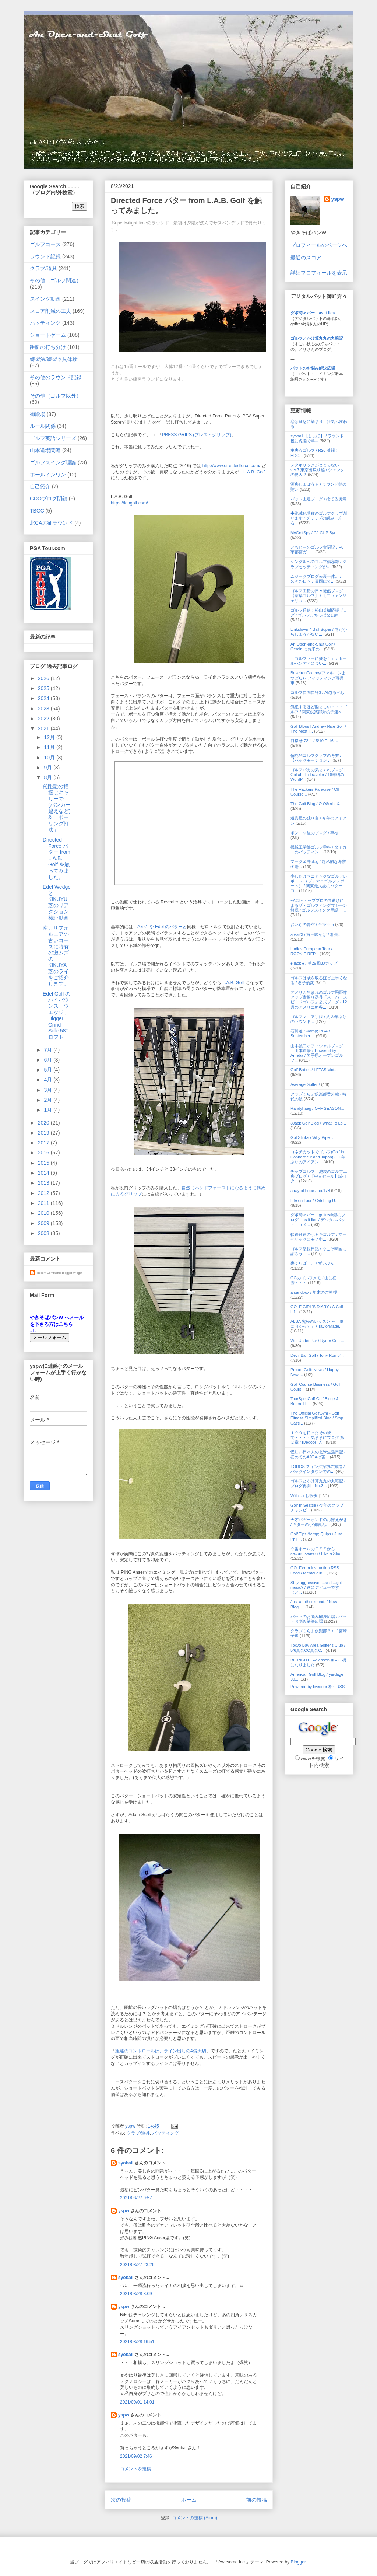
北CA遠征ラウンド (51, 523)
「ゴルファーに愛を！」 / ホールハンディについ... (318, 660)
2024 (44, 698)
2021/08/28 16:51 (137, 2341)
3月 (48, 1090)
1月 (48, 1110)
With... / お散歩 (303, 1495)
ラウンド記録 (45, 256)
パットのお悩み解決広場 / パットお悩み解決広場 (318, 1618)
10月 (50, 758)
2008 (44, 1233)
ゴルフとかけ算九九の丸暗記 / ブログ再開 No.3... (317, 1483)
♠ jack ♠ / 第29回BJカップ (313, 963)
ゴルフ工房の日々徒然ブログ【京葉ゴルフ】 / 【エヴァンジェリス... (318, 595)
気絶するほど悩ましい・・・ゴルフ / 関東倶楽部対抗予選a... (318, 709)
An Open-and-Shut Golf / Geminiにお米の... (312, 646)
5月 (48, 1070)
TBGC (37, 511)
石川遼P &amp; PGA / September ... (310, 1033)
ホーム (189, 2500)
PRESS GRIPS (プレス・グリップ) (197, 434)
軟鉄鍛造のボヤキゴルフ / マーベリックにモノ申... (318, 1236)
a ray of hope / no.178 (310, 1190)
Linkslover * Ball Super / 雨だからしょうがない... (318, 631)
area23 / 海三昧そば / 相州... (316, 934)
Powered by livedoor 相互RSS (317, 1686)
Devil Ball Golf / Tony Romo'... (317, 1355)
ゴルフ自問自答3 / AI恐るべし (317, 692)
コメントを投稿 (135, 2468)
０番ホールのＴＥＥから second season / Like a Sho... (316, 1551)
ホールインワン (48, 475)
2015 (44, 1163)
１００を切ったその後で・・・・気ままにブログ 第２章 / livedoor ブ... (317, 1437)
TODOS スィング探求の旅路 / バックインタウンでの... (317, 1469)
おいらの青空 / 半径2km (312, 924)
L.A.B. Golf (254, 472)
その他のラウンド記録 (55, 377)
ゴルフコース (45, 244)
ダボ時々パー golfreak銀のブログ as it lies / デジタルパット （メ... (317, 1220)
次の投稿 (121, 2500)
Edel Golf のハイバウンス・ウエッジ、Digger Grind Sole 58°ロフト (56, 1015)
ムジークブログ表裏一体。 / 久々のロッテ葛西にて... (315, 578)
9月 (48, 767)
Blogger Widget (72, 1273)
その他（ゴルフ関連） (55, 280)
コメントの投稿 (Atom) (194, 2517)
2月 (48, 1100)
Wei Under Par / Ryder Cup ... (317, 1340)
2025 (44, 688)
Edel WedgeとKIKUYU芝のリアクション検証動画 (57, 902)
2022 (44, 718)
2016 (44, 1153)
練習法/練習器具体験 (54, 359)
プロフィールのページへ (318, 245)
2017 (44, 1143)
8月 (48, 777)
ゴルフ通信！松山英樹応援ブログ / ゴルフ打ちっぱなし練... (318, 612)
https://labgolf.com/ (129, 503)
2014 (44, 1173)
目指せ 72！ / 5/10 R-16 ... (314, 740)
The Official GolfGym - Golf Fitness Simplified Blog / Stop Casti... (316, 1418)
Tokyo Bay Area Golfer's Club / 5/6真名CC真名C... (317, 1647)
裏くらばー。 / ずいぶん (312, 1263)
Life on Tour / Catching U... (314, 1200)
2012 (44, 1193)
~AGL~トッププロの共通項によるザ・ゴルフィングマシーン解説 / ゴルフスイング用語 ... (318, 905)
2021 (44, 728)
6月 (48, 1060)
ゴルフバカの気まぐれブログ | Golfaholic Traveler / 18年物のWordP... (317, 775)
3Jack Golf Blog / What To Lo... (318, 1123)
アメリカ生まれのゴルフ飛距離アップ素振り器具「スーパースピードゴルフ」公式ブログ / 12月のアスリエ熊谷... (318, 999)
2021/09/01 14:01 (137, 2402)
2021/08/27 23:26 (137, 2264)
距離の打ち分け (48, 347)
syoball (125, 2163)
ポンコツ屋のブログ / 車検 (314, 833)
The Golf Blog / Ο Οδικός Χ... (316, 803)
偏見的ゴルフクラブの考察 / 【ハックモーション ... (315, 757)
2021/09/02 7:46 (136, 2456)
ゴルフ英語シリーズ (53, 438)
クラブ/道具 (138, 2133)
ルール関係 (43, 426)
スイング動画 (45, 299)
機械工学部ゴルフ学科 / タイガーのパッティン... (318, 849)
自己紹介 (40, 486)
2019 (44, 1133)
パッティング (165, 2133)
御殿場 (37, 414)
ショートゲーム (48, 335)
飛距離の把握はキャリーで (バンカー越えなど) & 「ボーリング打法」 (57, 808)
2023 (44, 709)
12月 (50, 737)
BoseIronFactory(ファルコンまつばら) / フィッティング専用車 (318, 678)
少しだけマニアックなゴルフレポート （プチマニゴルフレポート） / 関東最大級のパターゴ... (318, 883)
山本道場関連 (45, 450)
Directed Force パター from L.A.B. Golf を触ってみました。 (56, 858)
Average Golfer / (305, 1084)
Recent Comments (49, 1273)
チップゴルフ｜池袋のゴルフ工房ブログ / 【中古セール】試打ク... (318, 1176)
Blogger (298, 2562)
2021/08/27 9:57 (136, 2198)
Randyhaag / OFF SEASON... (317, 1108)
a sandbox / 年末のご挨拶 (313, 1292)
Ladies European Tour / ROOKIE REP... (311, 951)
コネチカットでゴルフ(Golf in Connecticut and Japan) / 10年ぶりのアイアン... (317, 1157)
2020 (44, 1123)
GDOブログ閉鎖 (48, 498)
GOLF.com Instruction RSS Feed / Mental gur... (314, 1570)
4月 (48, 1080)
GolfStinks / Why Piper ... (312, 1137)
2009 (44, 1223)
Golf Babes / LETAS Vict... (314, 1069)
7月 (48, 1050)
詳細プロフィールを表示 (318, 273)
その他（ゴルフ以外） (55, 396)
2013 (44, 1183)
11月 (50, 747)
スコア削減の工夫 (50, 311)
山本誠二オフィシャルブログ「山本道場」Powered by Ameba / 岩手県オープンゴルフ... (316, 1053)
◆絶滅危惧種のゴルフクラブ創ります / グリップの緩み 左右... (318, 518)
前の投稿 (256, 2500)
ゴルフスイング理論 (53, 462)
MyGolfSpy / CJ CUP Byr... (314, 533)
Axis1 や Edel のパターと (162, 926)
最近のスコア (305, 258)
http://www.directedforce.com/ (231, 465)
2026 (44, 678)
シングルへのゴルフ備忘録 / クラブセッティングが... (318, 564)
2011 (44, 1203)
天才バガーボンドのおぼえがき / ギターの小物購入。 (318, 1522)
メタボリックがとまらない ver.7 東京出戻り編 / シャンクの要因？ (317, 470)
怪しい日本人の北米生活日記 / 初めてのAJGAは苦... (317, 1454)
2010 (44, 1213)
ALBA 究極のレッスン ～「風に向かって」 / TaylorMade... (316, 1323)
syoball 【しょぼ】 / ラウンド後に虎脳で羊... (317, 438)
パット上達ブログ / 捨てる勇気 (318, 499)
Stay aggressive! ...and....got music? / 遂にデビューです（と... (316, 1587)
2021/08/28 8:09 (136, 2293)
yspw (123, 2210)
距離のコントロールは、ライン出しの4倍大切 (160, 2051)
